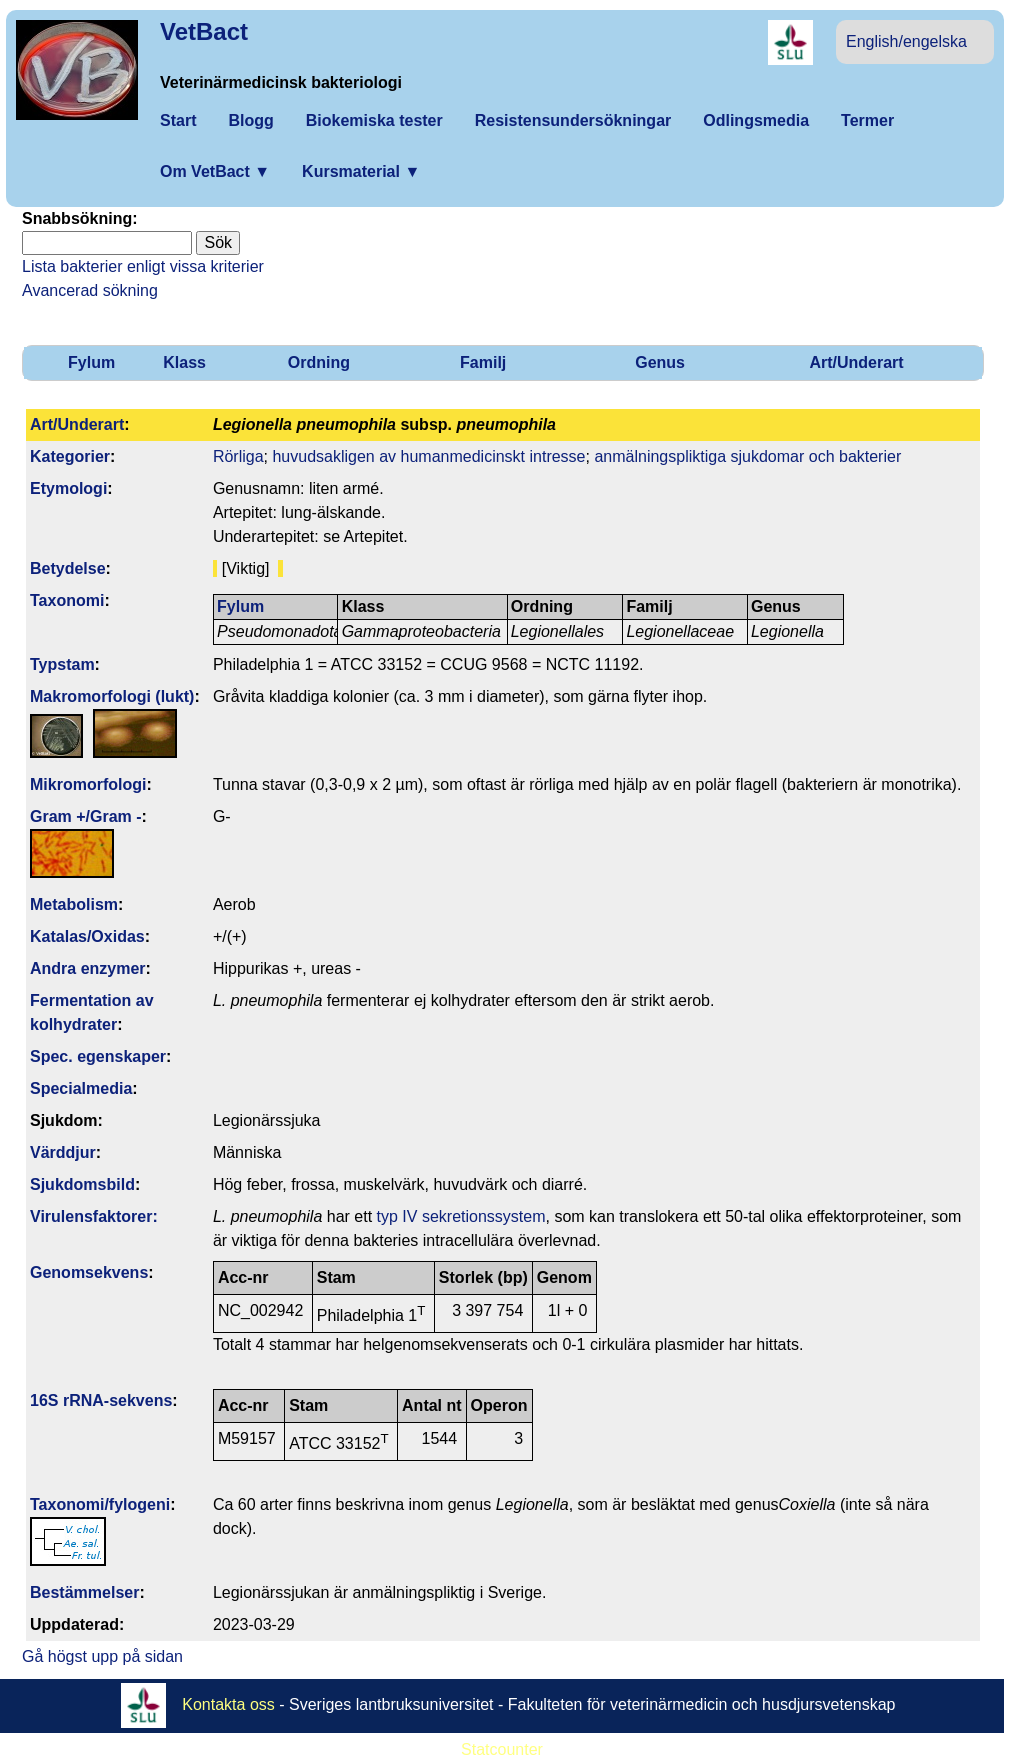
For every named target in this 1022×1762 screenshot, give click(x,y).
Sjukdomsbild (82, 1184)
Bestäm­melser (84, 1592)
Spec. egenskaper (98, 1056)
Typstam (62, 664)
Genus (660, 362)
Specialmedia (81, 1088)
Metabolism (74, 904)
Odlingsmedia (756, 120)
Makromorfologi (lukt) (112, 696)
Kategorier (70, 456)
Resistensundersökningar (573, 120)
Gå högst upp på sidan (102, 1656)
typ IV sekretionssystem (461, 1216)
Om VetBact (215, 171)
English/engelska (906, 41)
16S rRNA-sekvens (101, 1400)
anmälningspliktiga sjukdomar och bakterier (747, 456)
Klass (184, 362)
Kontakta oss (228, 1704)
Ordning (319, 362)
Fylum (91, 362)
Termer (867, 120)
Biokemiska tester (374, 120)
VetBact (204, 31)
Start (178, 120)
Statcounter (502, 1749)
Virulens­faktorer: (94, 1216)
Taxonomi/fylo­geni (100, 1504)
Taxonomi (67, 600)
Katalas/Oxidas (87, 936)
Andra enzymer (88, 968)
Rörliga (238, 456)
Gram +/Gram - (86, 816)
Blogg (250, 120)
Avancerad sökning (90, 290)
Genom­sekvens (89, 1272)
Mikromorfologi (88, 784)
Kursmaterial (361, 171)
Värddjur (63, 1152)
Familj (483, 362)
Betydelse (68, 568)
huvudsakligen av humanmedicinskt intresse (428, 456)
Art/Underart (856, 362)
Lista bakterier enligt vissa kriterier (143, 266)
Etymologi (68, 488)
